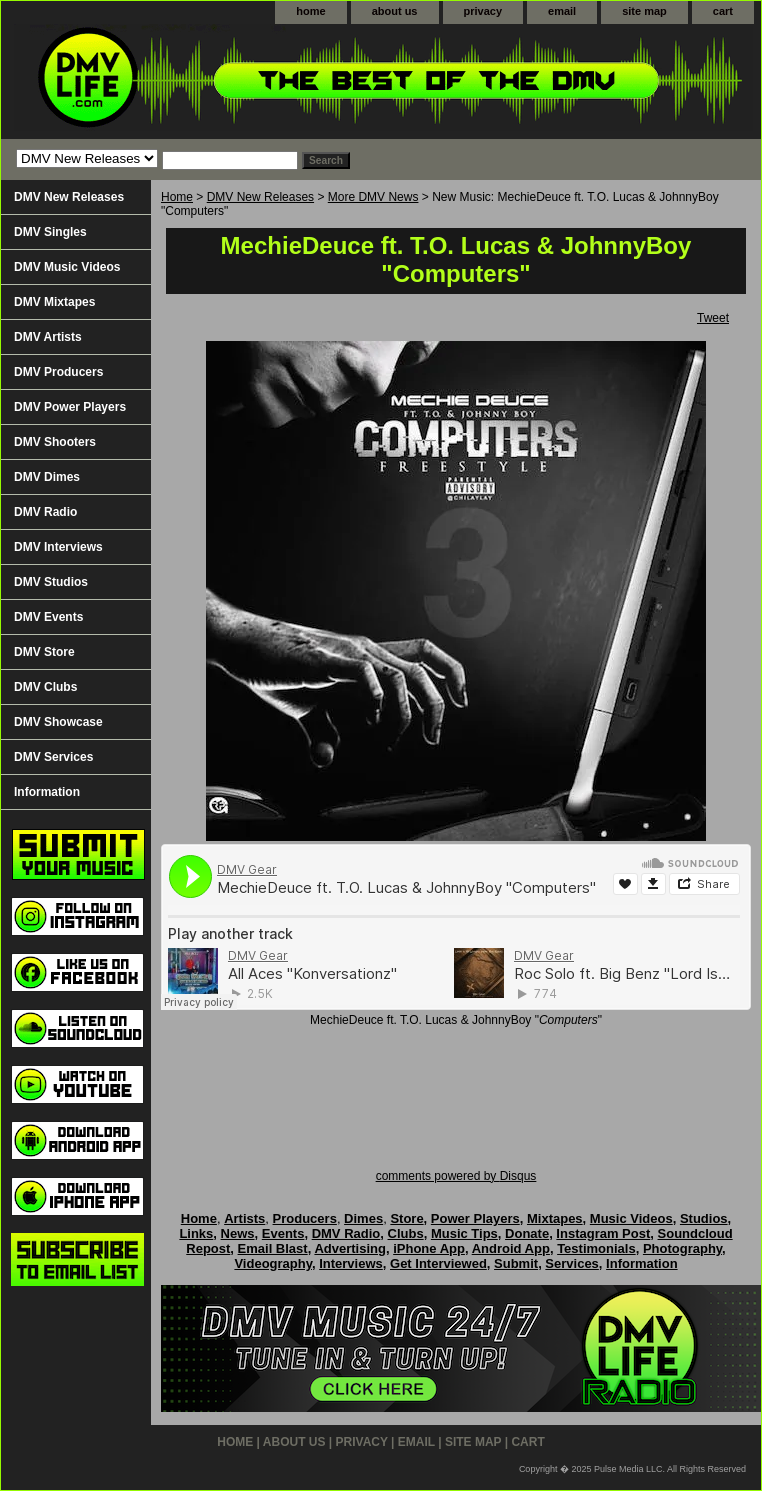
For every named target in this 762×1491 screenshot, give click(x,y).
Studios (704, 1218)
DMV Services (53, 757)
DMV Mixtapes (54, 302)
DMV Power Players (70, 407)
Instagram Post (603, 1233)
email (562, 11)
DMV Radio (45, 512)
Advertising (350, 1248)
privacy (483, 11)
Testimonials (596, 1248)
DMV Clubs (45, 687)
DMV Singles (50, 232)
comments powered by (456, 1176)
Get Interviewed (438, 1263)
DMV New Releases (260, 197)
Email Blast (273, 1248)
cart (723, 11)
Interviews (351, 1263)
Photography (682, 1248)
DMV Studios (51, 582)
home (310, 11)
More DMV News (373, 197)
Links (196, 1233)
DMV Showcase (58, 722)
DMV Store (44, 652)
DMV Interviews (58, 547)
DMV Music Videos (67, 267)
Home (177, 197)
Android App (511, 1248)
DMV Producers (58, 372)
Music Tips (464, 1233)
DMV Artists (48, 337)
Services (572, 1263)
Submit (516, 1263)
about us (395, 11)
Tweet (713, 318)
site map (644, 11)
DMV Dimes (47, 477)
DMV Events (48, 617)
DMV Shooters (55, 442)
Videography (273, 1263)
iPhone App (429, 1248)
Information (47, 792)
